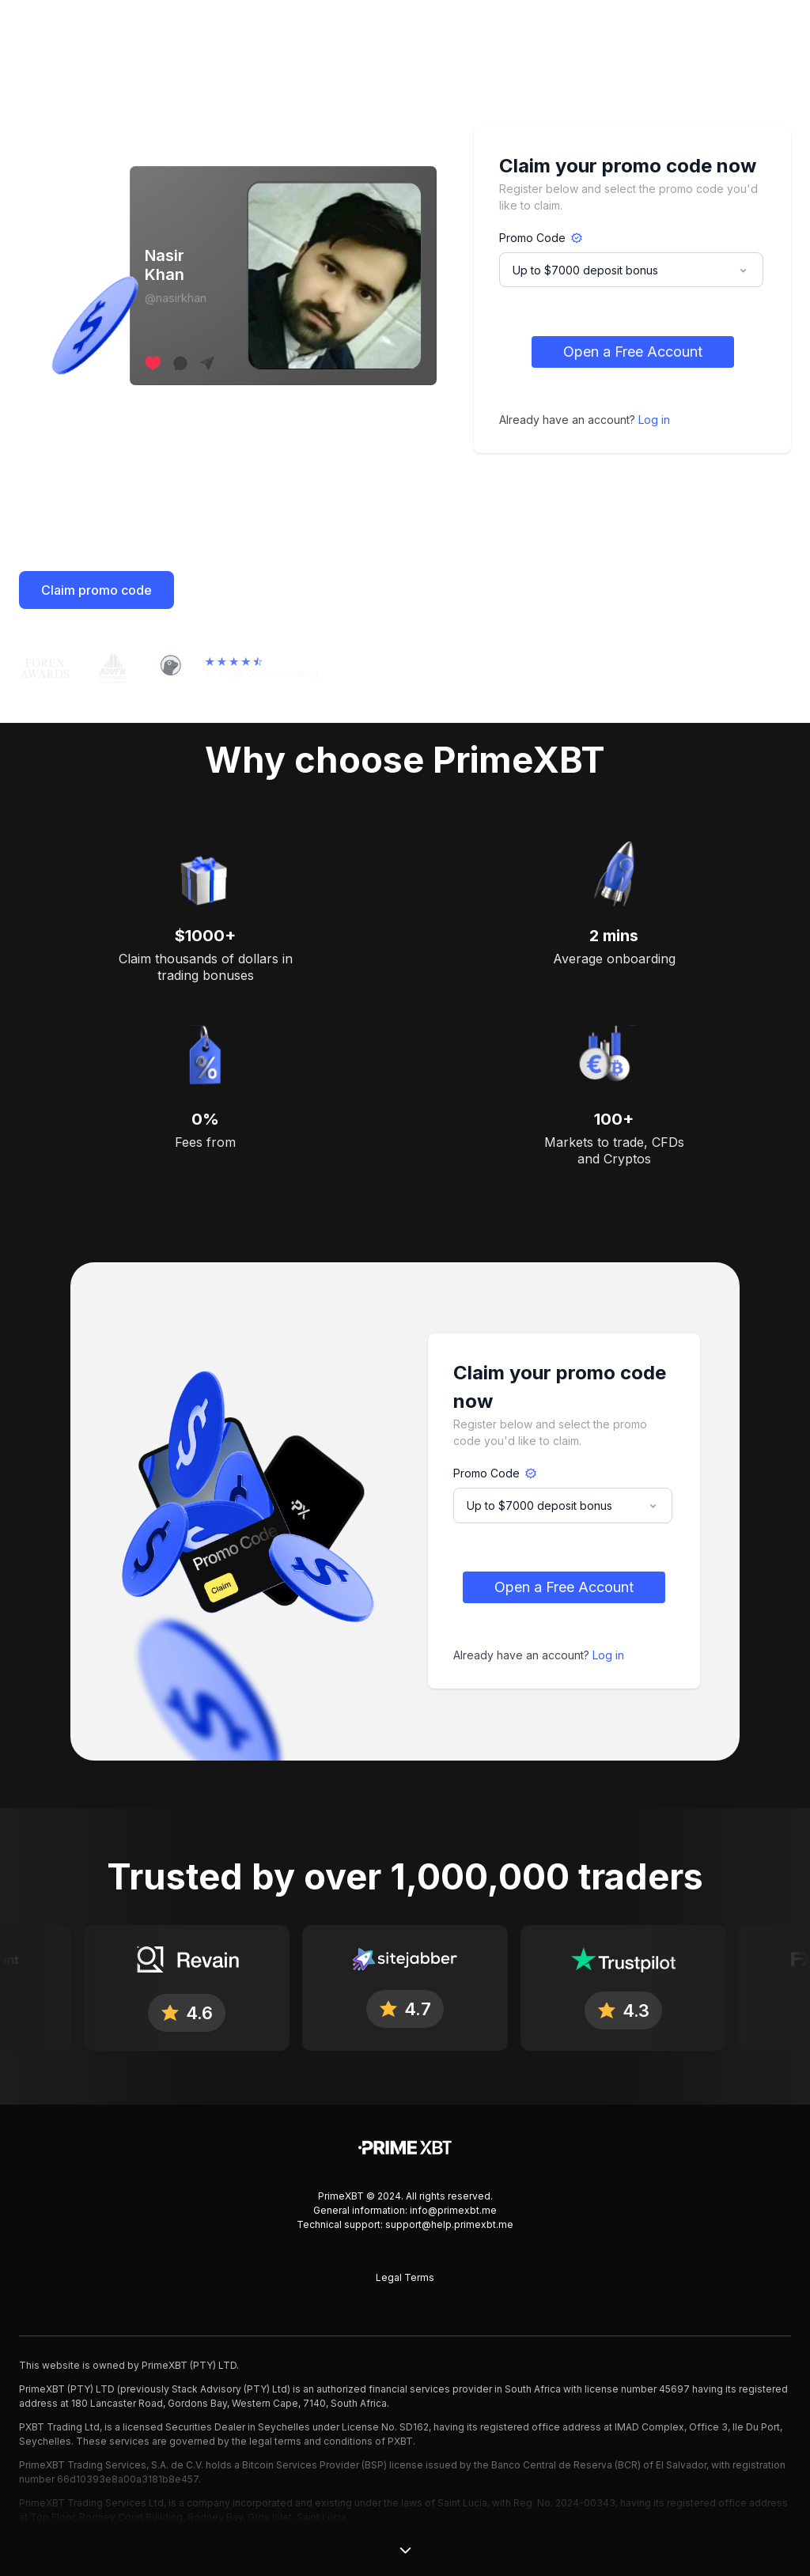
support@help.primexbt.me (449, 2224)
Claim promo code (96, 590)
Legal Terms (405, 2277)
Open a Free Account (632, 351)
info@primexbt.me (453, 2210)
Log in (654, 419)
